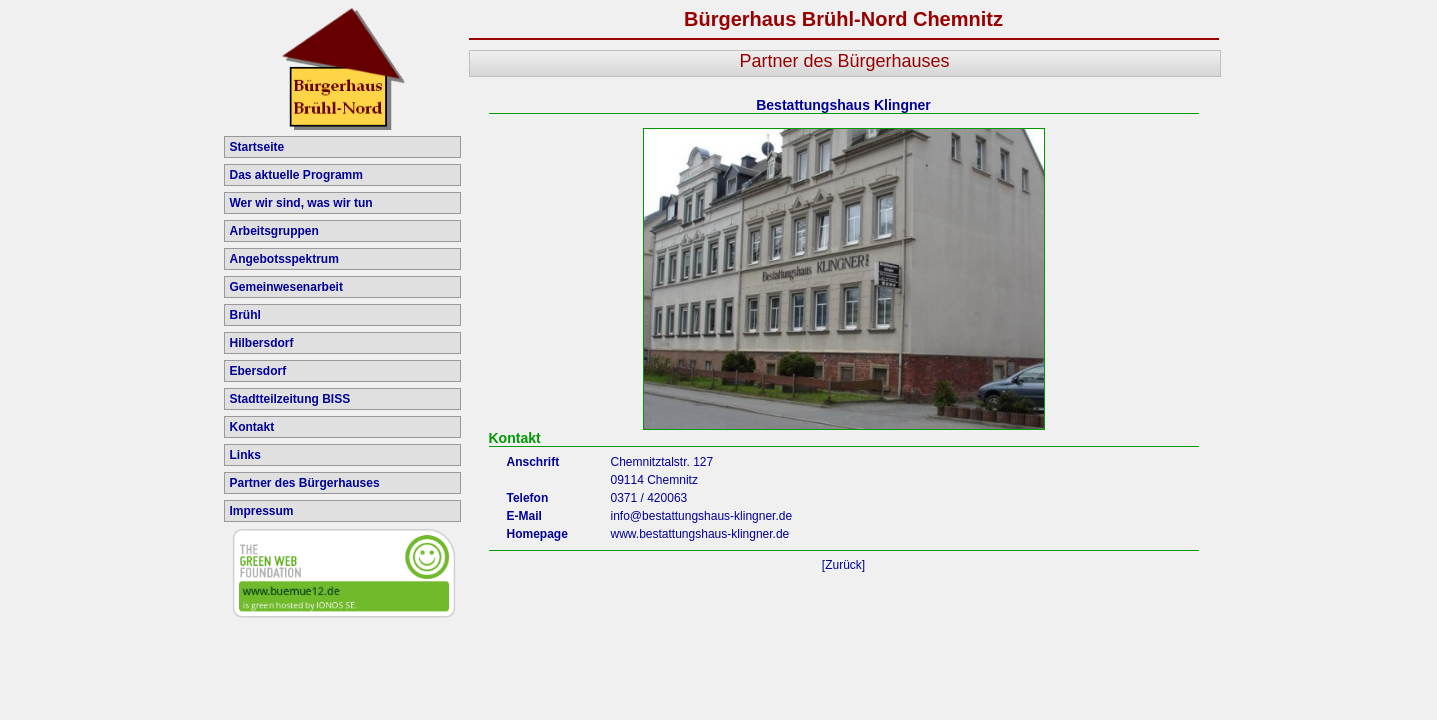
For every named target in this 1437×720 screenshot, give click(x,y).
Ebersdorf (258, 371)
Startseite (257, 147)
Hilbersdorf (262, 343)
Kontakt (252, 427)
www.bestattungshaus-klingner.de (700, 534)
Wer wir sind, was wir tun (301, 203)
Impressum (262, 511)
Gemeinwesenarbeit (286, 287)
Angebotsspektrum (284, 259)
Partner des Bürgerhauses (305, 483)
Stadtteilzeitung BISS (290, 399)
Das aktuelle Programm (296, 175)
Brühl (245, 315)
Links (245, 455)
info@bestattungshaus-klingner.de (702, 516)
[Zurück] (843, 565)
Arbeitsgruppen (274, 231)
